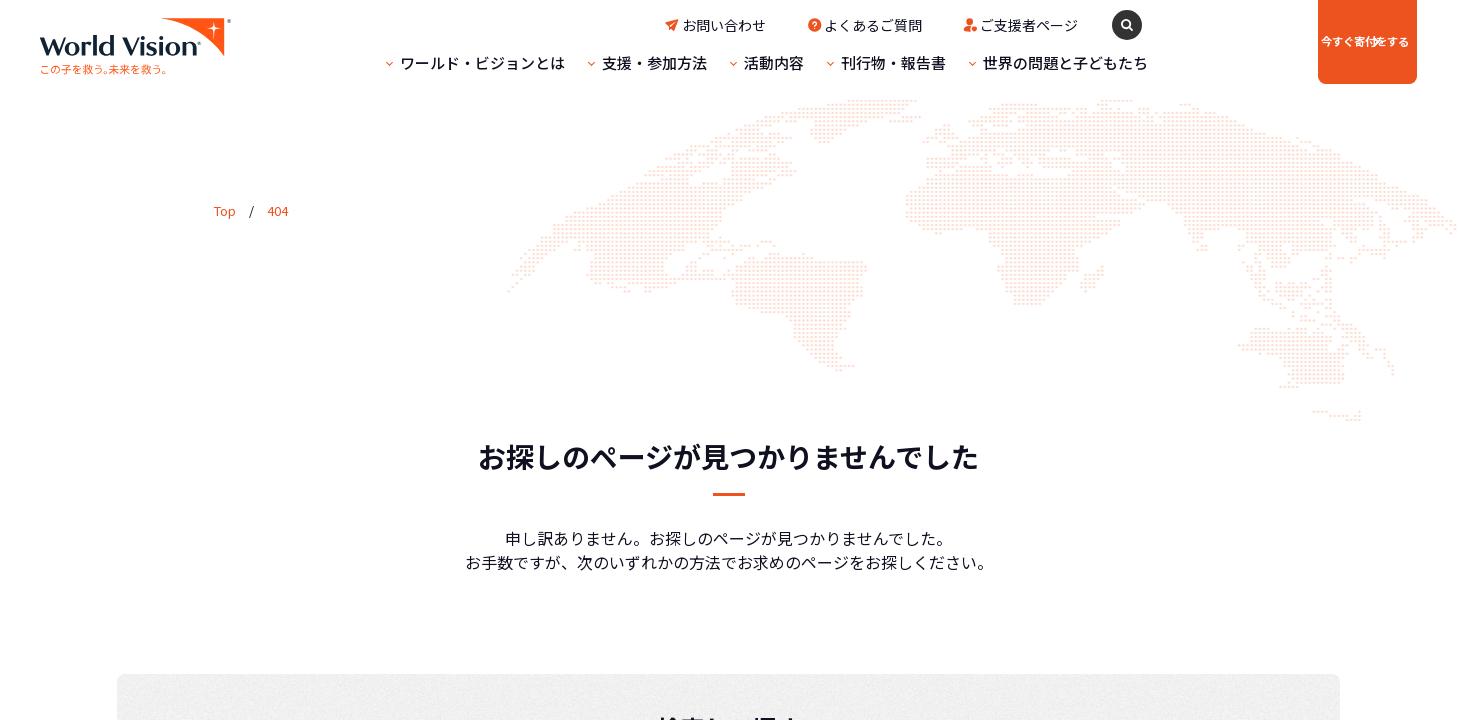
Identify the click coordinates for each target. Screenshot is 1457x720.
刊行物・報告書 (833, 62)
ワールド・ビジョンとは (422, 62)
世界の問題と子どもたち (1005, 62)
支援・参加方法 (594, 62)
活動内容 (714, 62)
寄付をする (1297, 41)
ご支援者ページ (969, 25)
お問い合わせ (664, 25)
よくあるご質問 (813, 25)
